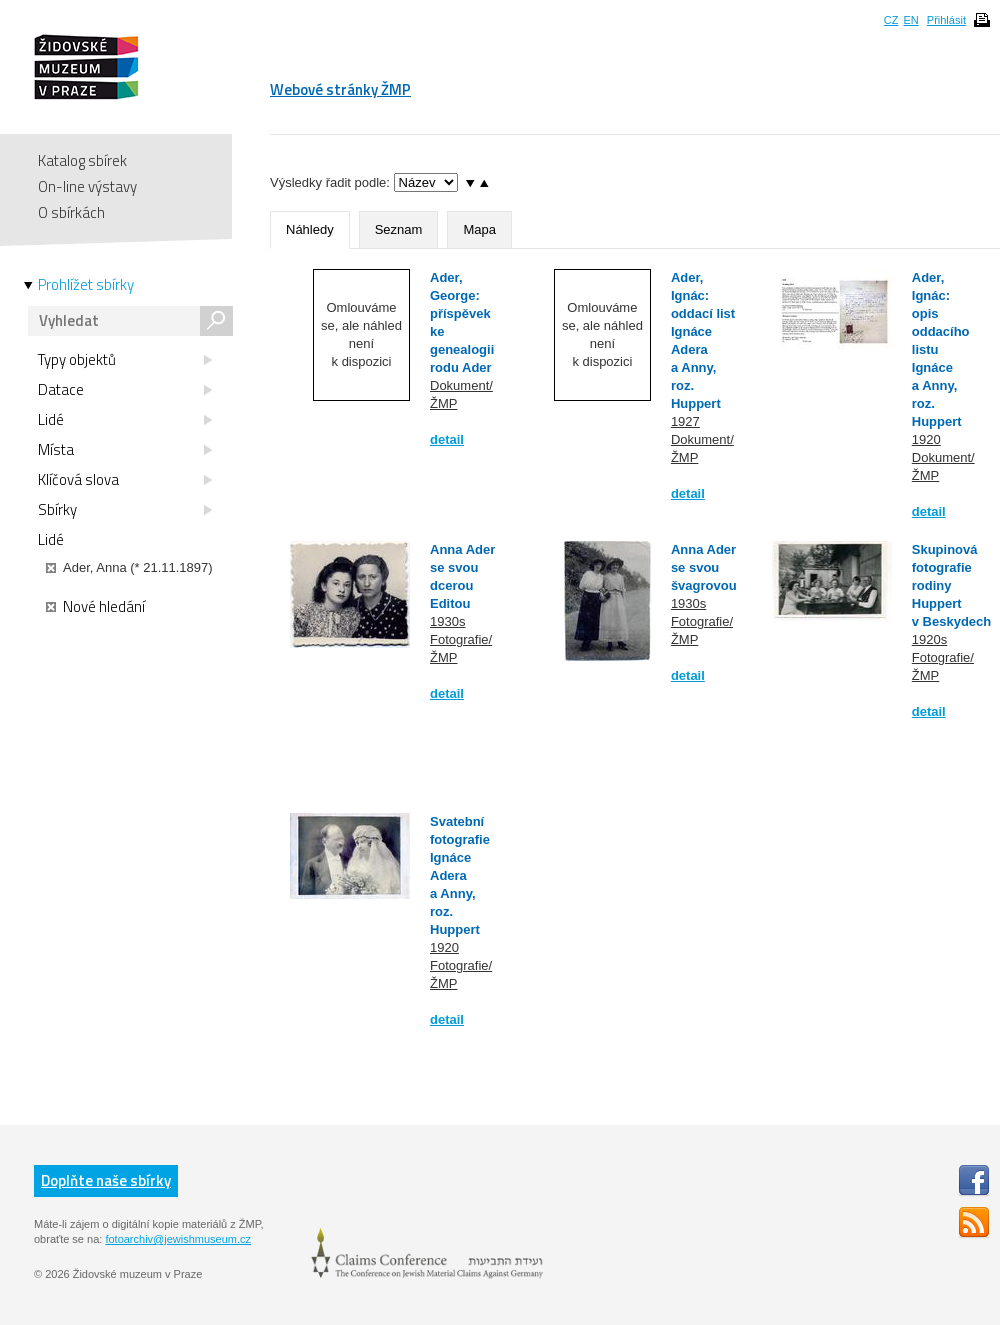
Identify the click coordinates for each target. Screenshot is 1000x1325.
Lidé (125, 420)
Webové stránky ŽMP (340, 89)
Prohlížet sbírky (86, 285)
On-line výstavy (87, 186)
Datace (125, 390)
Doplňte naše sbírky (106, 1180)
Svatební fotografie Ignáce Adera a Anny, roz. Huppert (460, 875)
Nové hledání (95, 607)
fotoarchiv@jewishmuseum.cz (178, 1239)
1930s (447, 621)
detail (447, 439)
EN (910, 20)
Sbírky (125, 510)
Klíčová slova (125, 480)
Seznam (399, 229)
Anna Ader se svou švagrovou (704, 567)
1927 (685, 421)
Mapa (479, 229)
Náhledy (310, 229)
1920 (926, 439)
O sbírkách (71, 212)
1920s (929, 639)
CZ (891, 20)
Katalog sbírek (82, 160)
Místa (125, 450)
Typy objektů (125, 360)
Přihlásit (946, 20)
